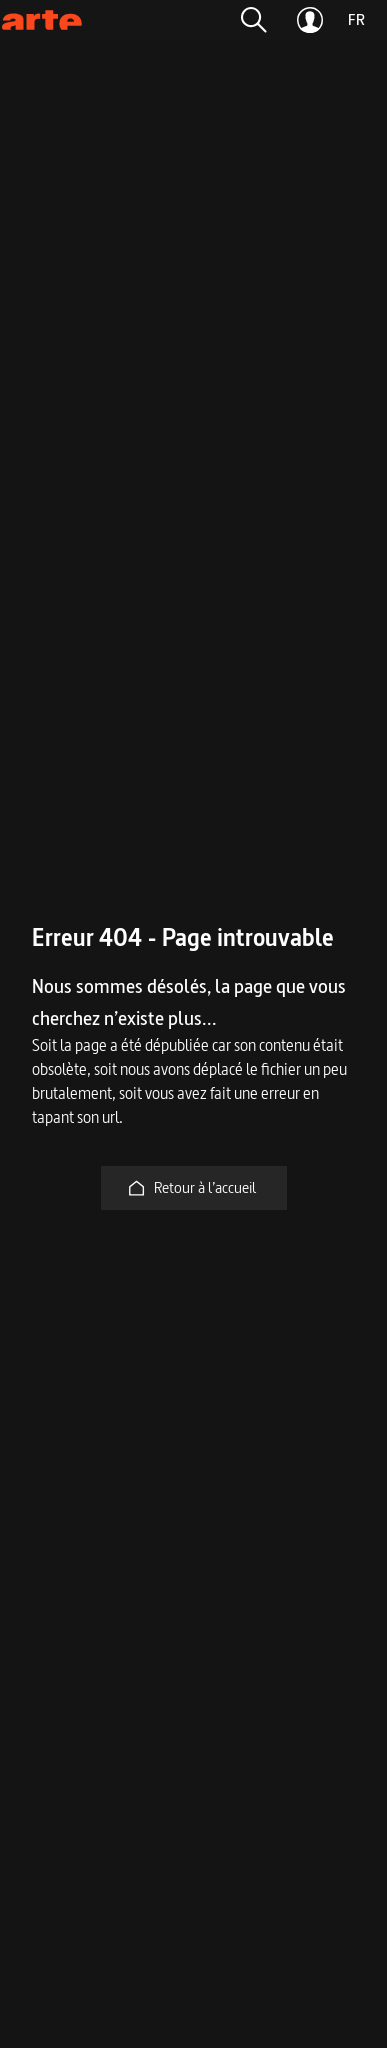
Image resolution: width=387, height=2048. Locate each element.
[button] (254, 20)
